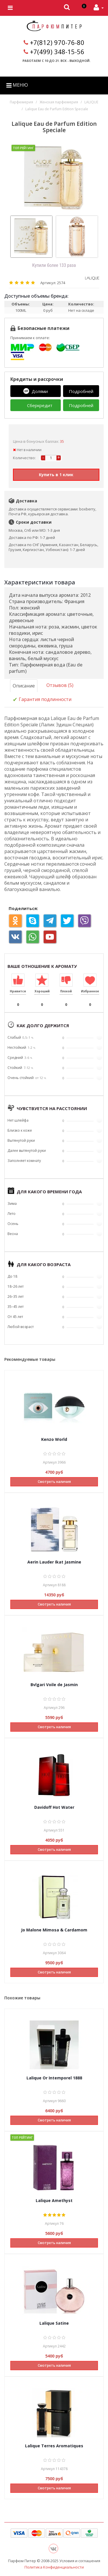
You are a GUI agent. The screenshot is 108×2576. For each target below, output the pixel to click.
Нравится (18, 991)
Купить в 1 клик (56, 474)
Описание (24, 686)
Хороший (42, 991)
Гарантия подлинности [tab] (42, 700)
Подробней (81, 391)
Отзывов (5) (59, 685)
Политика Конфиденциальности (54, 2567)
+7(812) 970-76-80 (57, 42)
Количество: (24, 457)
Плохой (66, 991)
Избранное (90, 991)
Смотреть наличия (54, 1481)
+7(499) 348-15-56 (57, 51)
